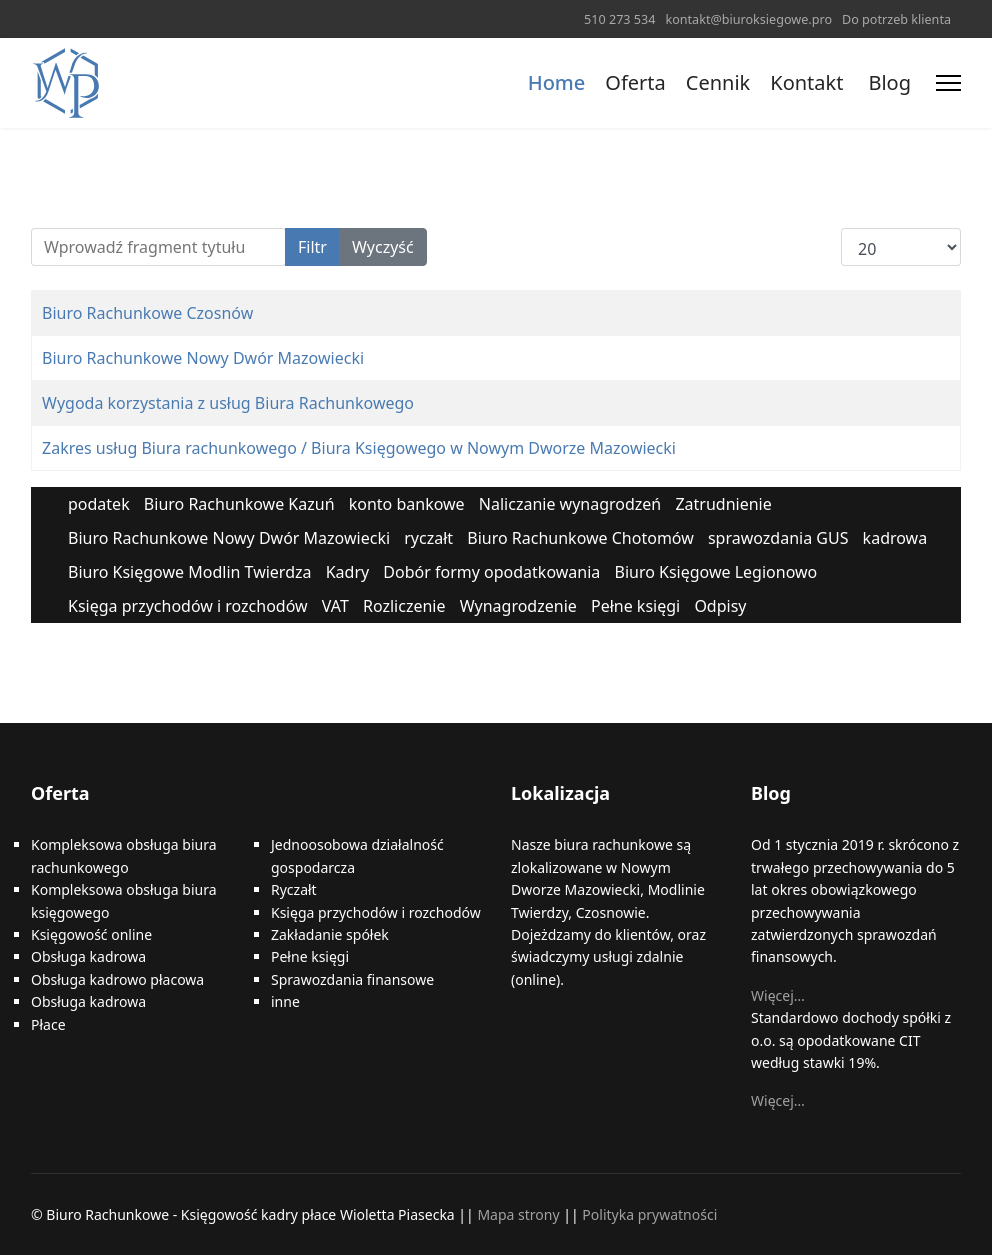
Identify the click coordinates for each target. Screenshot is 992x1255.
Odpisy (720, 606)
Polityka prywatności (649, 1214)
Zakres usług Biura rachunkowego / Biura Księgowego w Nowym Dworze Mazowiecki (359, 448)
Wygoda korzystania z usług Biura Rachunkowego (228, 403)
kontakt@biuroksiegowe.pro (748, 19)
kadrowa (895, 538)
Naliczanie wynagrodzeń (570, 504)
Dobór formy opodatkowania (491, 572)
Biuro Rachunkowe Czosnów (147, 313)
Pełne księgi (635, 606)
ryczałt (428, 538)
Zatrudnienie (723, 504)
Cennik (718, 82)
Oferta (635, 82)
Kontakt (806, 82)
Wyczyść (383, 247)
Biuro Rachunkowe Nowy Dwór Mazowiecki (203, 358)
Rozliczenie (404, 606)
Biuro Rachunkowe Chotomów (580, 538)
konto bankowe (407, 504)
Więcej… (778, 995)
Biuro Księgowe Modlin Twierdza (190, 572)
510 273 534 (619, 19)
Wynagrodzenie (518, 606)
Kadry (348, 572)
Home (557, 82)
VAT (335, 606)
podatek (99, 504)
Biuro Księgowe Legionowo (715, 572)
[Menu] (948, 83)
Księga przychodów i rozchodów (188, 606)
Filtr (312, 247)
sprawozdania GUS (778, 538)
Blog (889, 82)
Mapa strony (518, 1214)
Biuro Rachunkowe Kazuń (239, 504)
